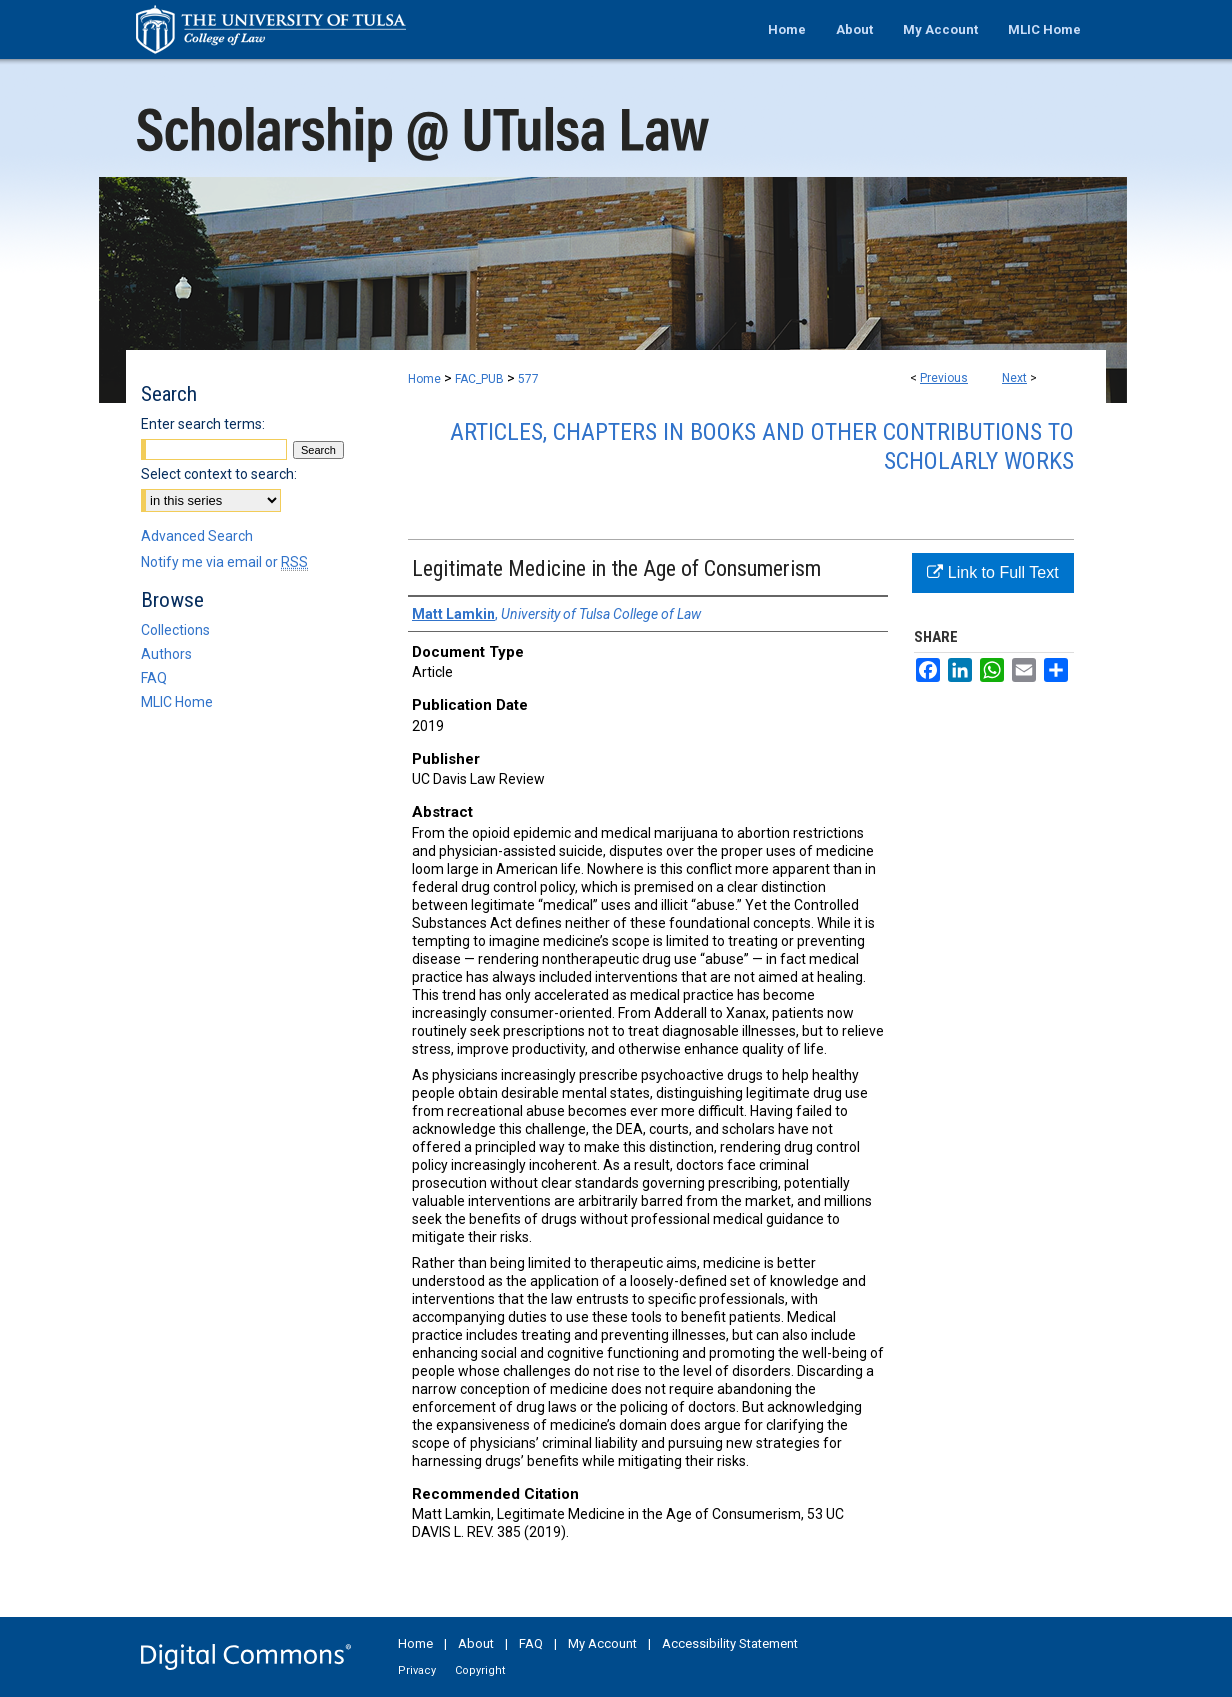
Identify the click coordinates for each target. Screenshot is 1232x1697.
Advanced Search (197, 536)
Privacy (417, 1670)
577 (528, 379)
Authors (166, 654)
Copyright (480, 1670)
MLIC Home (177, 702)
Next (1014, 378)
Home (424, 379)
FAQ (154, 678)
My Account (602, 1643)
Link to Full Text (992, 572)
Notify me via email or (224, 562)
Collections (175, 630)
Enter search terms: (203, 424)
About (476, 1643)
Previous (944, 378)
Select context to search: (219, 474)
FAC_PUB (479, 379)
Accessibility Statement (730, 1643)
